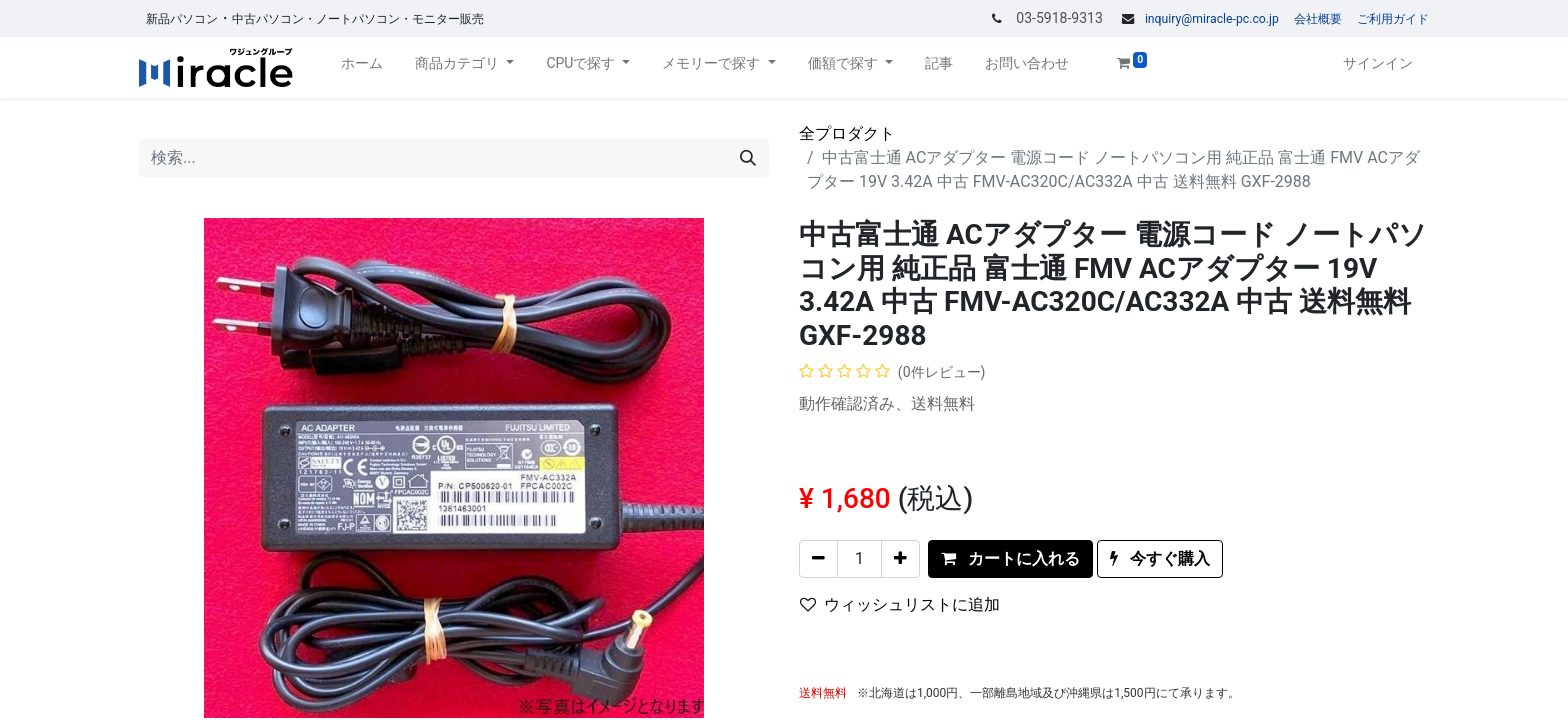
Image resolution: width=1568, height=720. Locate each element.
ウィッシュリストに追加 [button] (900, 604)
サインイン (1378, 63)
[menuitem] (362, 67)
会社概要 (1318, 19)
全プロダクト (847, 133)
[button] (1010, 559)
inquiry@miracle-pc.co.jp (1212, 19)
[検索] (748, 158)
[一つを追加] (900, 559)
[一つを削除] (818, 559)
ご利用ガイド (1393, 19)
